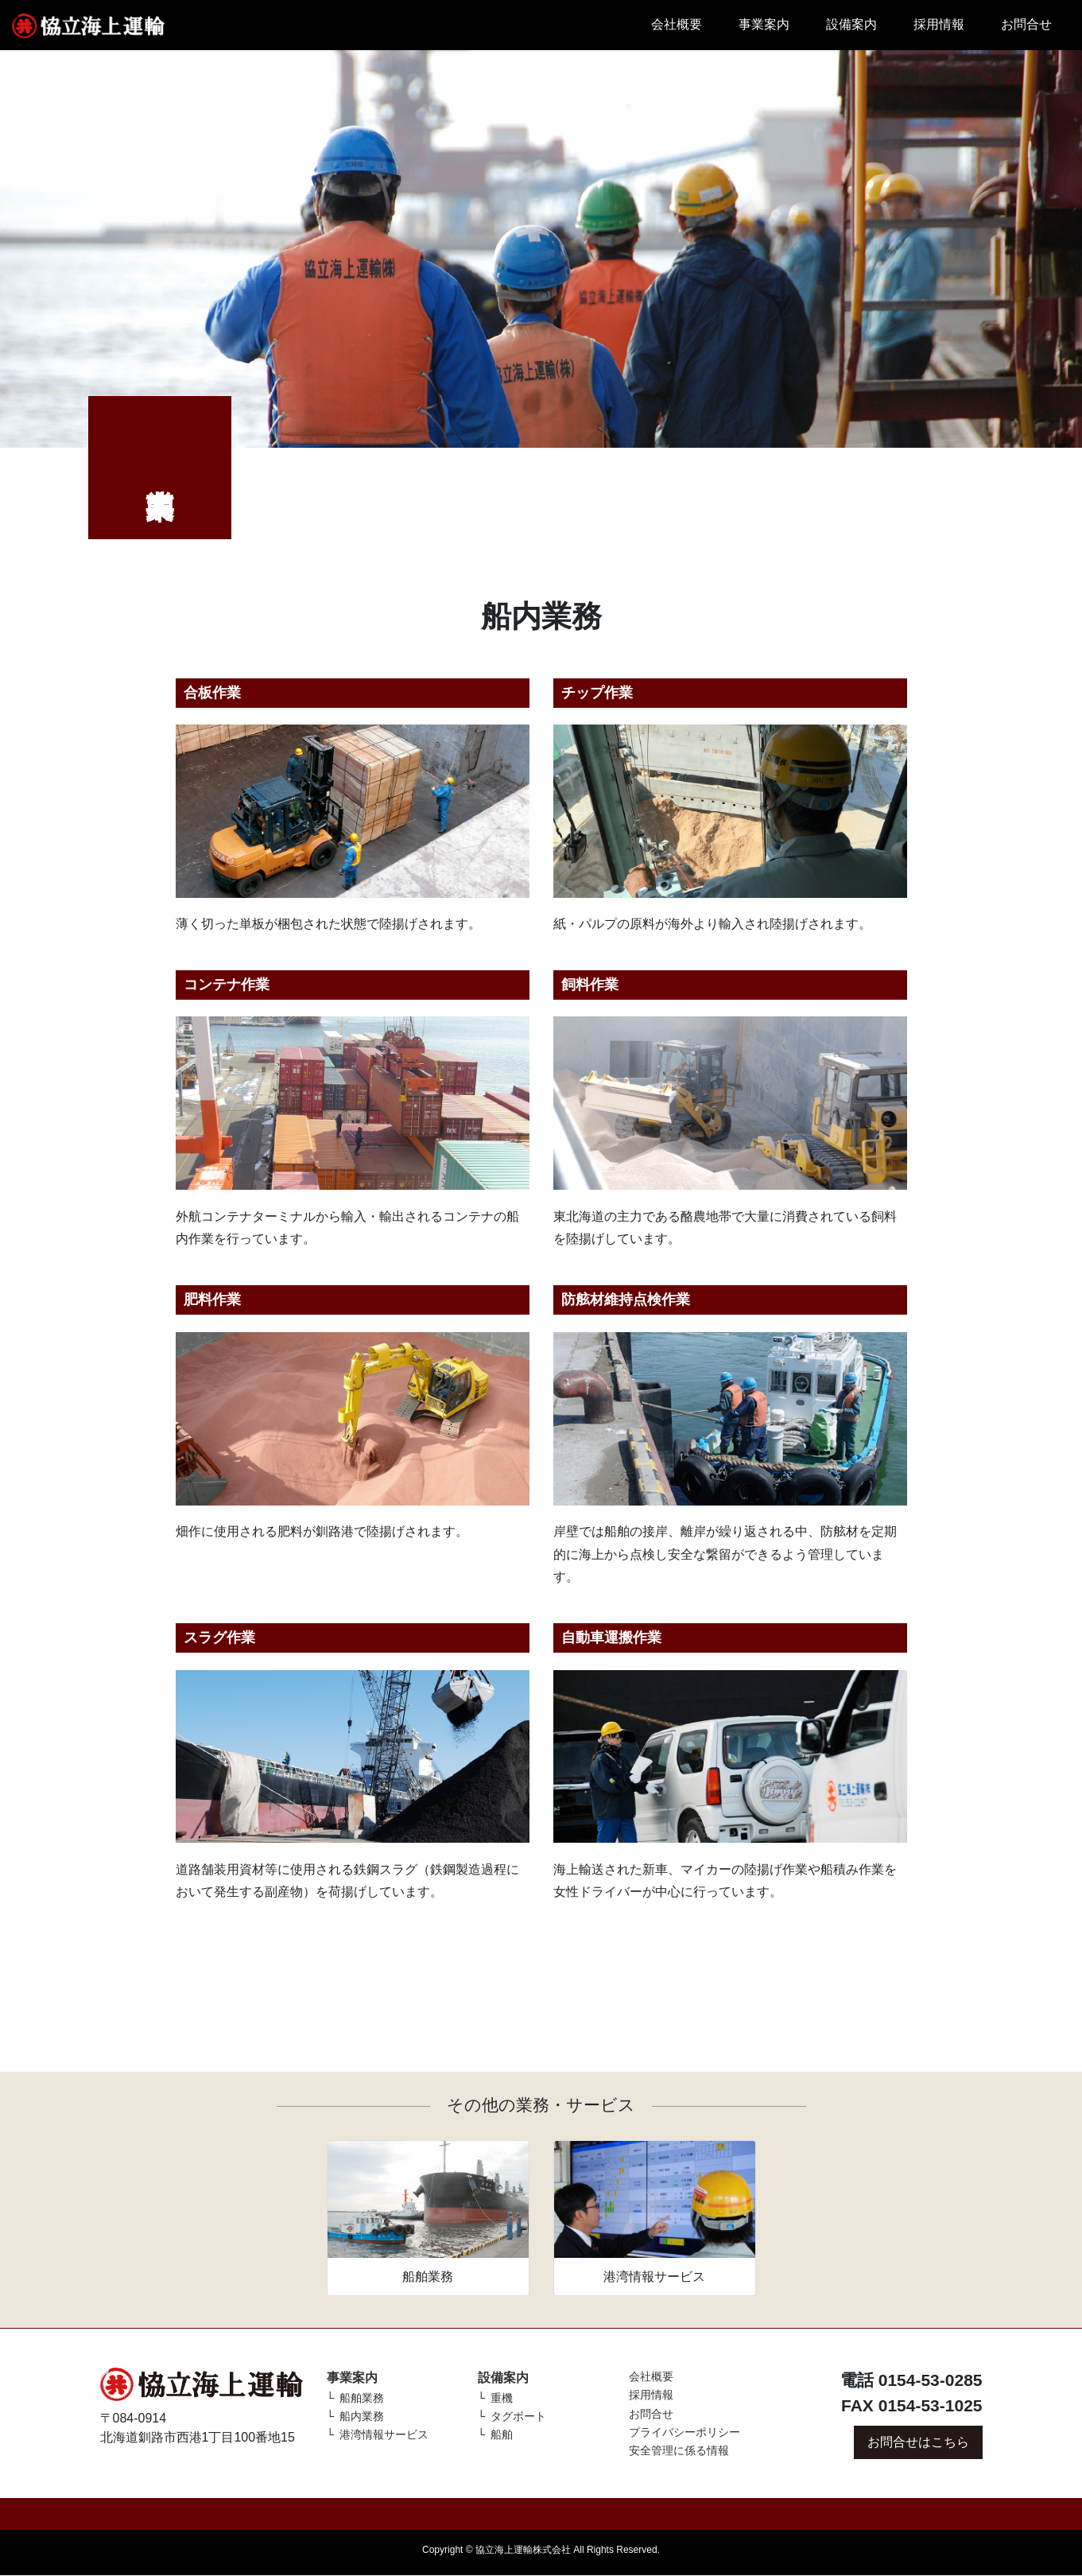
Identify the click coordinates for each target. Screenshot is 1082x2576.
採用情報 (938, 24)
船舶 (502, 2434)
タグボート (518, 2416)
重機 (502, 2397)
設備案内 (851, 24)
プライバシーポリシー (684, 2432)
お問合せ (1026, 24)
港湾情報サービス (384, 2434)
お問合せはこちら (918, 2442)
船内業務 (361, 2416)
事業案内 (764, 24)
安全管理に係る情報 (679, 2450)
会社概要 (676, 24)
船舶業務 (361, 2397)
